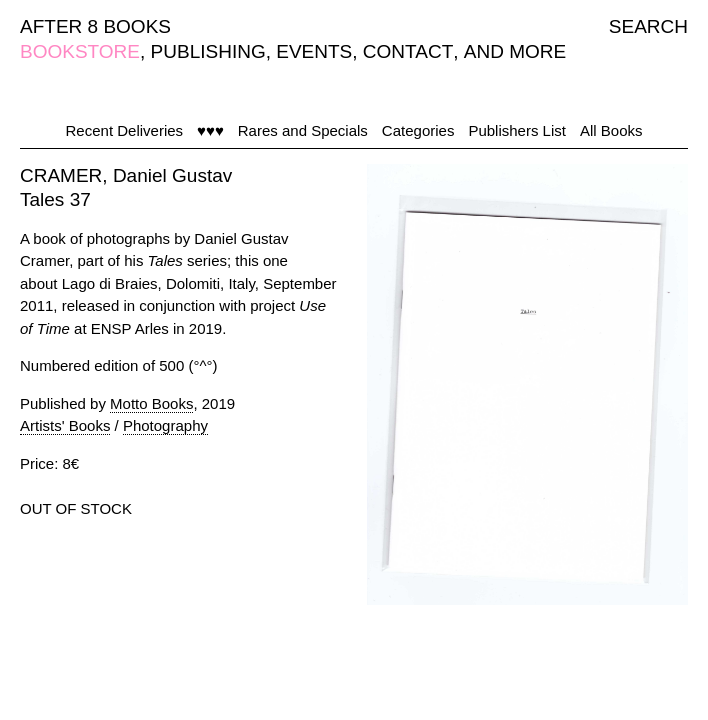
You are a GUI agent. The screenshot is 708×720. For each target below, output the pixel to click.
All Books (611, 130)
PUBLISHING (208, 51)
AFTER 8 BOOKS (95, 26)
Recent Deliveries (125, 130)
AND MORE (515, 51)
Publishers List (517, 130)
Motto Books (151, 403)
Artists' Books (65, 425)
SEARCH (648, 26)
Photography (165, 425)
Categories (418, 130)
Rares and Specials (303, 130)
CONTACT (408, 51)
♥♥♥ (210, 130)
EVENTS (314, 51)
